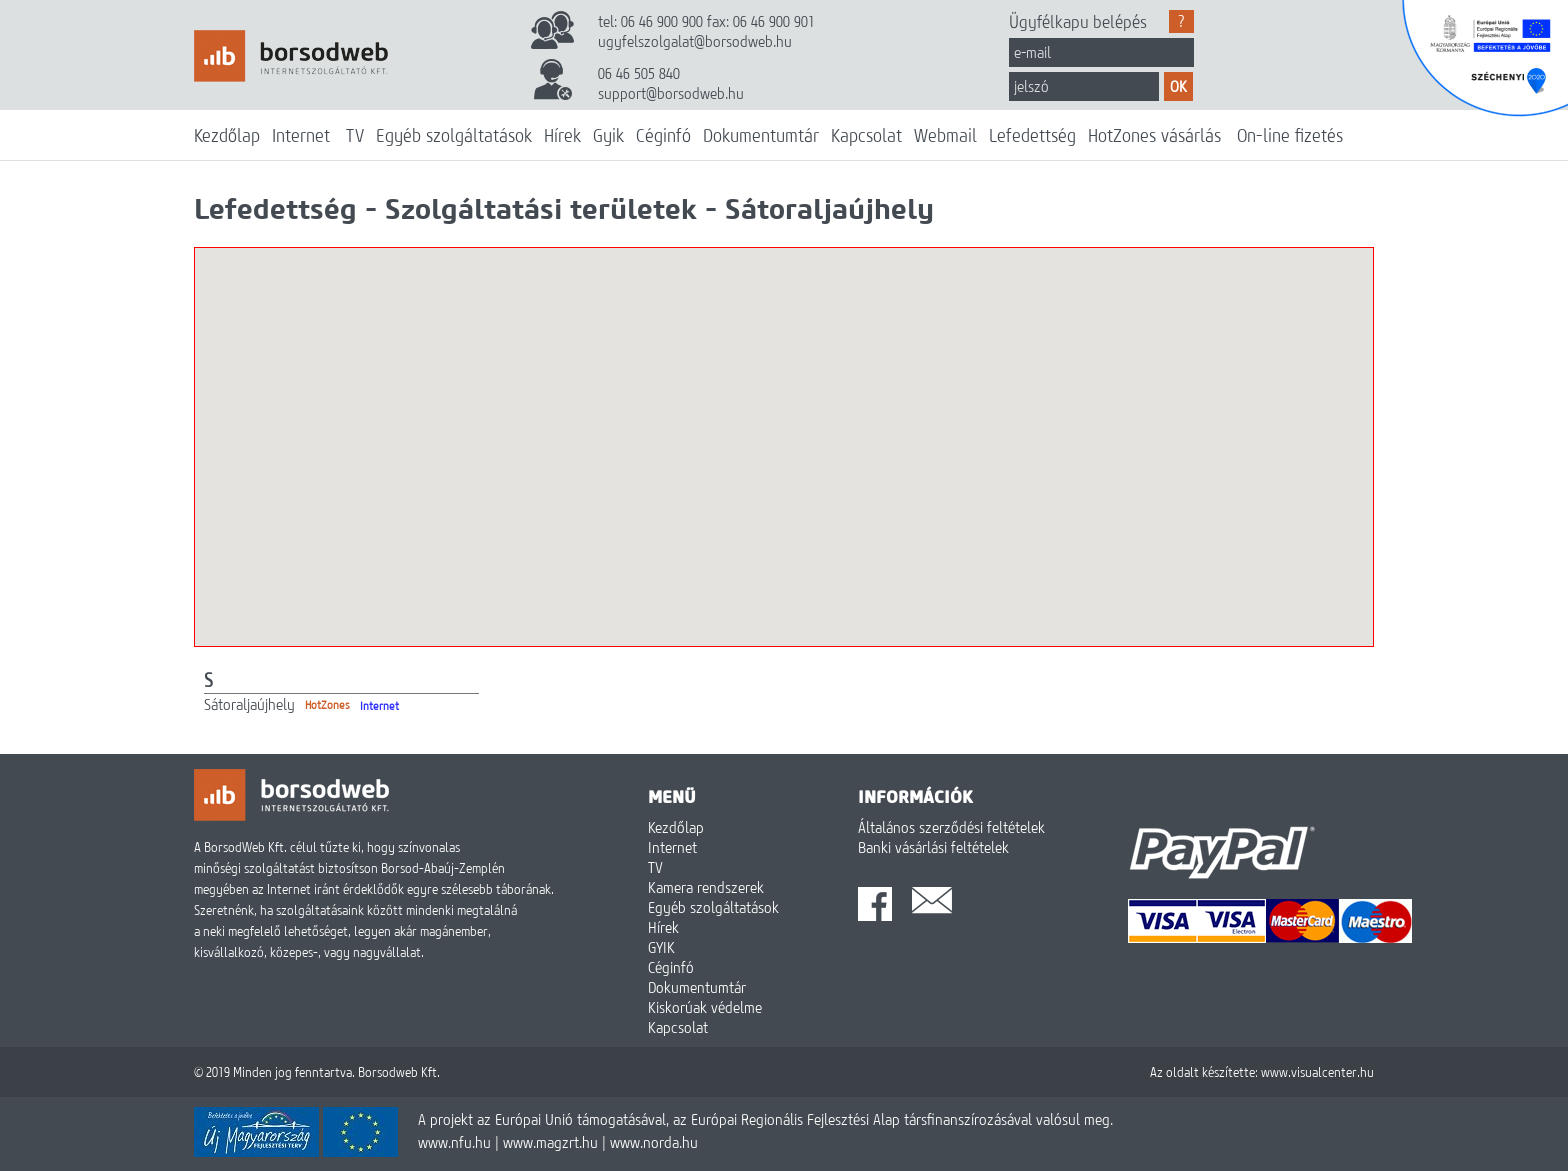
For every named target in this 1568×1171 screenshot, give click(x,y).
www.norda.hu (654, 1142)
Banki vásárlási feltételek (933, 847)
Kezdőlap (227, 135)
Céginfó (663, 135)
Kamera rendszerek (706, 887)
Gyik (608, 135)
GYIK (661, 947)
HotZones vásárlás (1154, 135)
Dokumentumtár (761, 135)
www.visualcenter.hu (1317, 1072)
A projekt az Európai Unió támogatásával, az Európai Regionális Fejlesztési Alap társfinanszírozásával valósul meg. (765, 1119)
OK (1178, 86)
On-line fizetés (1290, 135)
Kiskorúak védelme (705, 1007)
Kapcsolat (866, 135)
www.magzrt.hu (550, 1142)
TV (355, 135)
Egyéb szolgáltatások (454, 135)
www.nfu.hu (454, 1142)
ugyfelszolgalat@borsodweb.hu (695, 41)
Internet (301, 135)
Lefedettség (1032, 135)
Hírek (562, 135)
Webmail (945, 135)
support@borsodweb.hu (671, 93)
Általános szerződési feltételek (951, 827)
